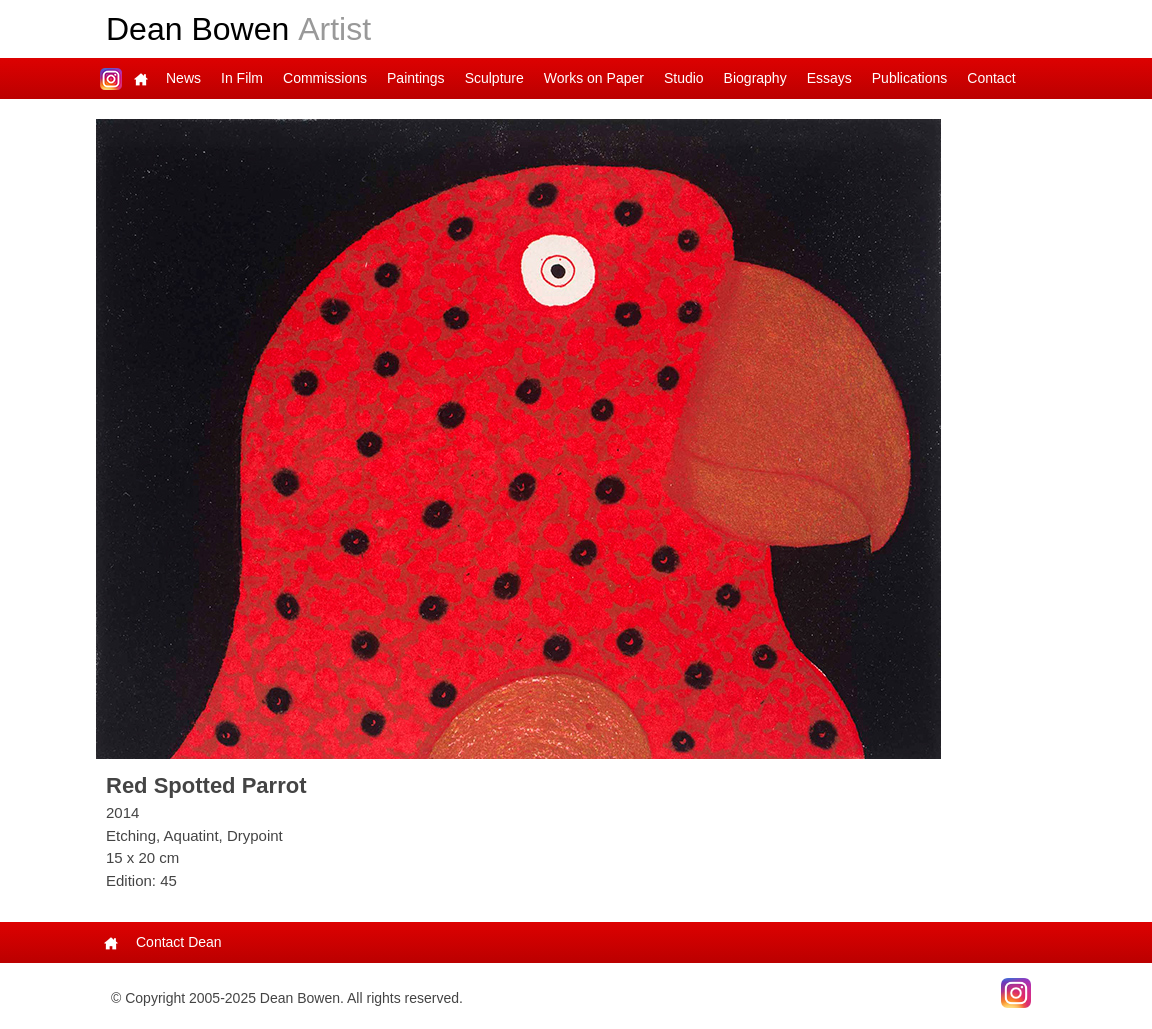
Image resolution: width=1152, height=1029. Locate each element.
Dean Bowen (238, 29)
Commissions (325, 78)
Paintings (416, 78)
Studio (684, 78)
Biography (755, 78)
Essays (829, 78)
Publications (910, 78)
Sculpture (494, 78)
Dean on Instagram (111, 78)
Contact (991, 78)
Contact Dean (179, 942)
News (183, 78)
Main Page (141, 78)
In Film (242, 78)
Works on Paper (594, 78)
